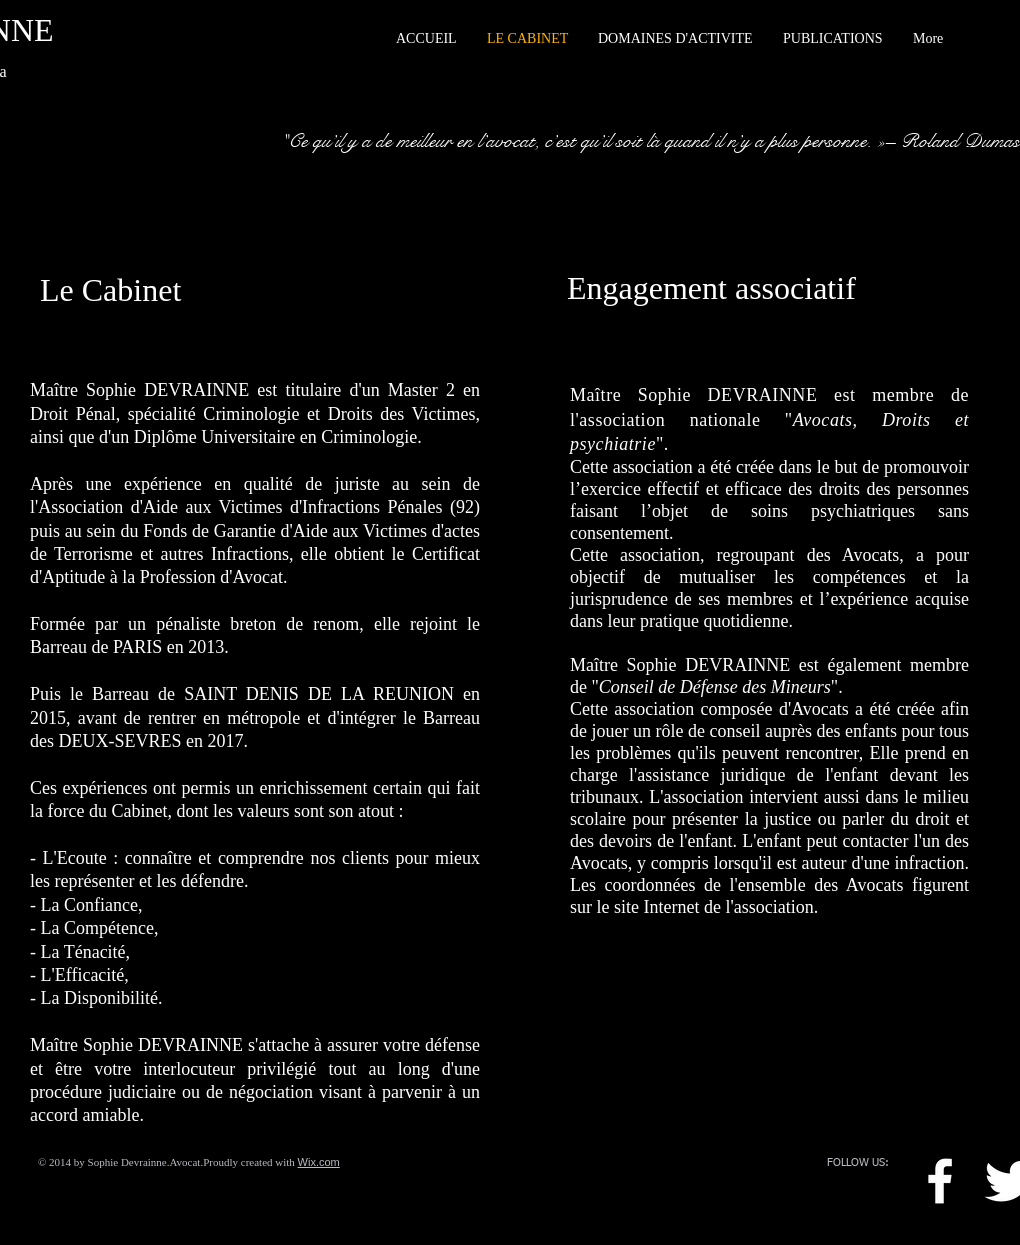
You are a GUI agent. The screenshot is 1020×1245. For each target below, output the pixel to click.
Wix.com (319, 1162)
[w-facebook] (940, 1181)
